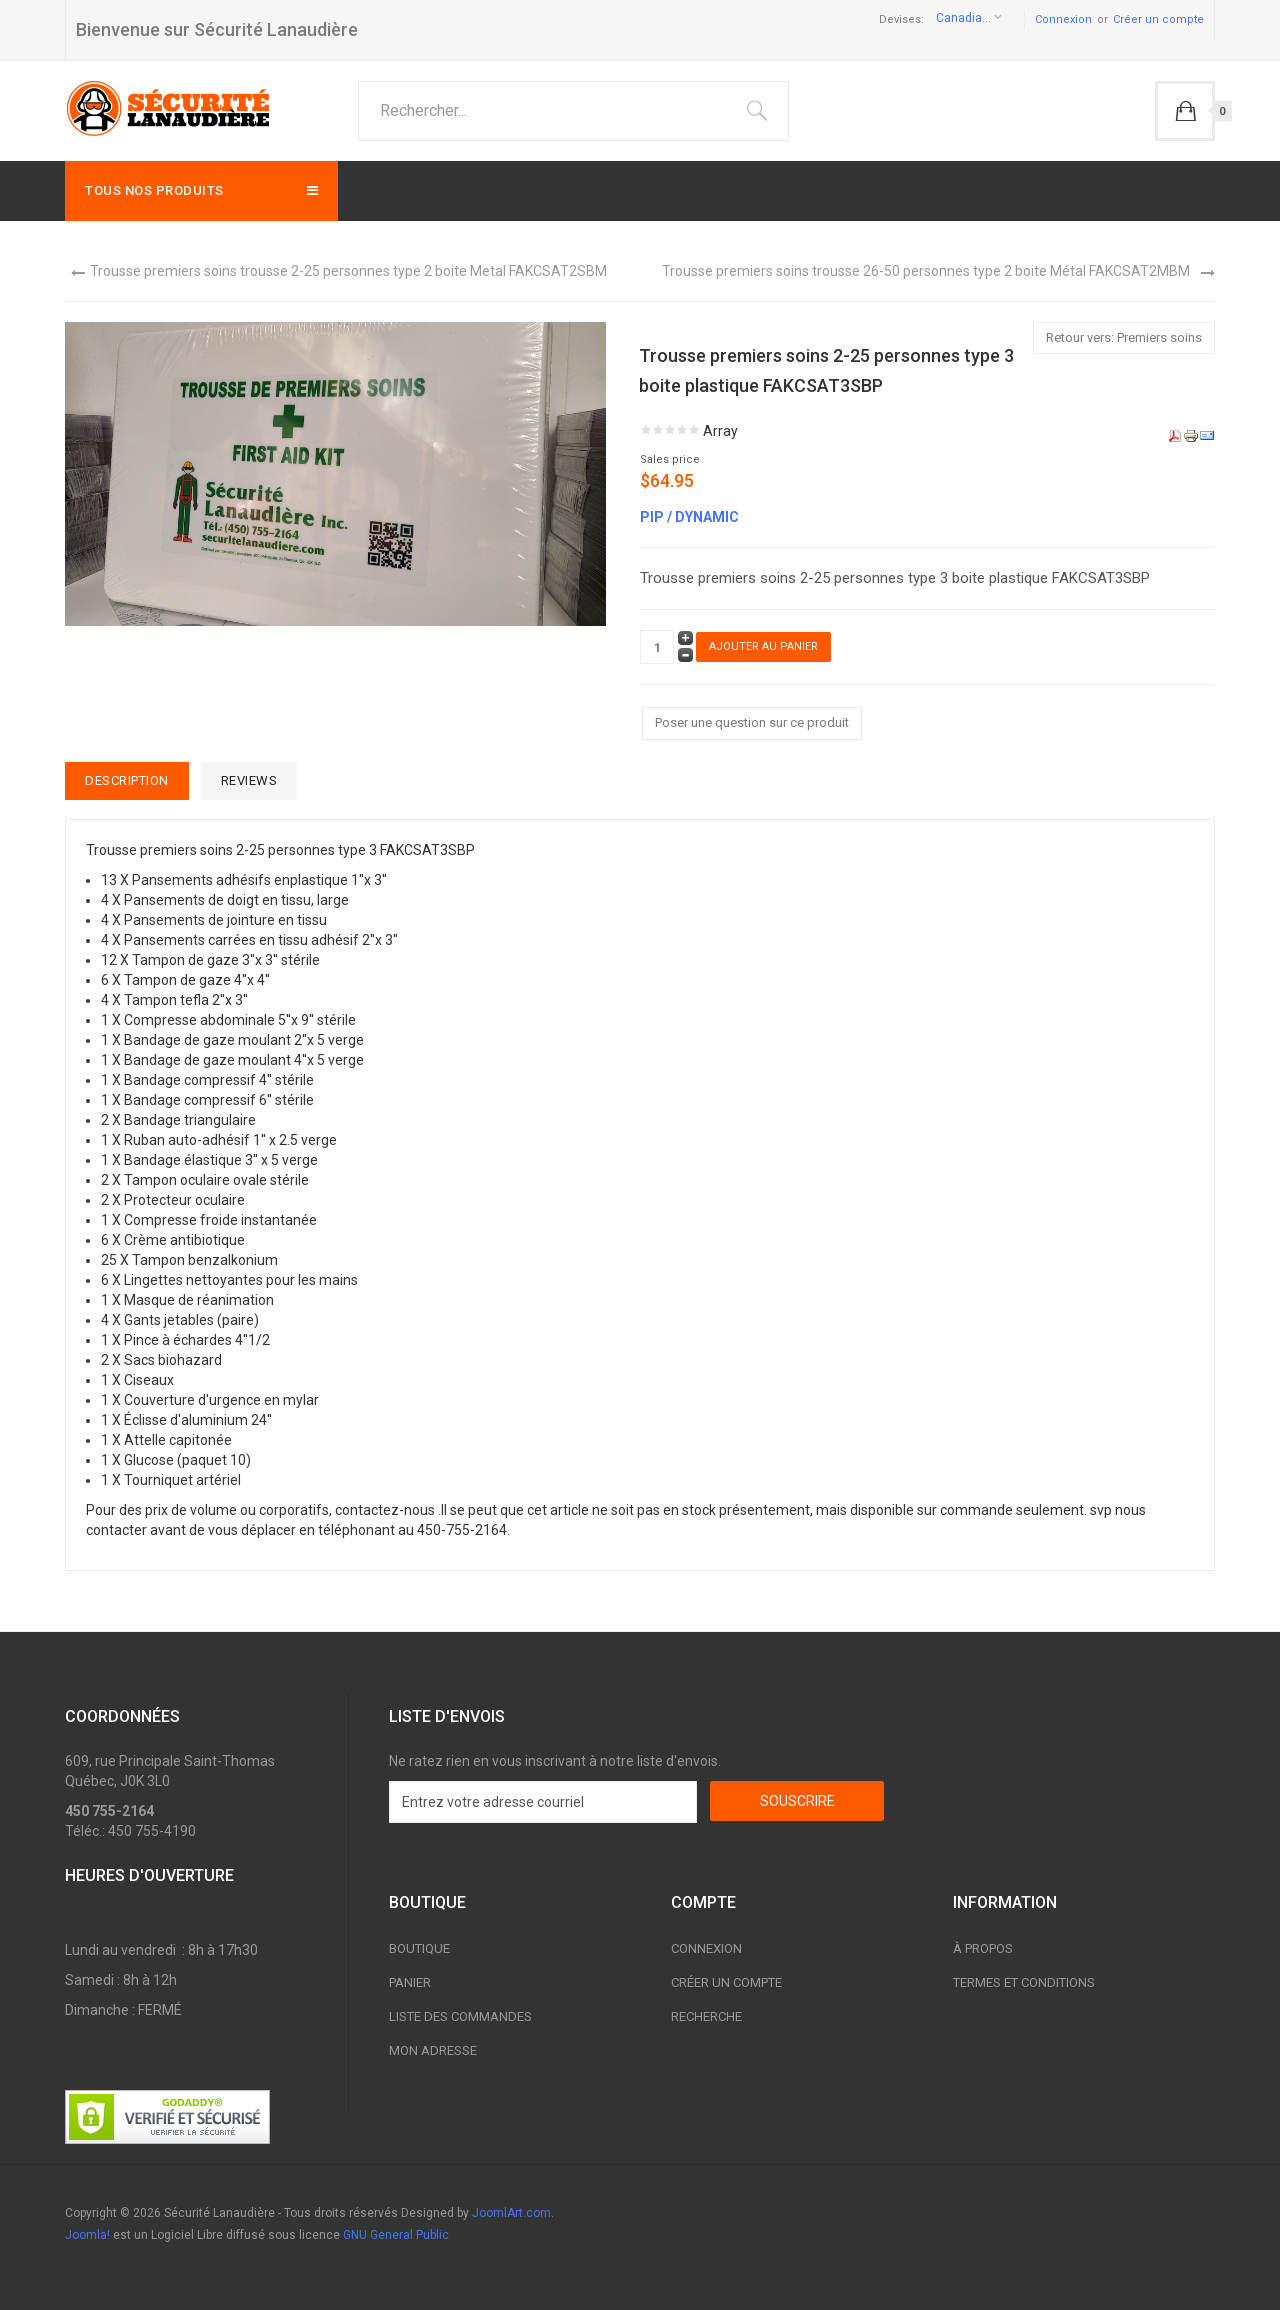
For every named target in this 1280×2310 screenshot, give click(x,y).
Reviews (249, 780)
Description (127, 780)
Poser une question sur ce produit (752, 722)
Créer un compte (1158, 19)
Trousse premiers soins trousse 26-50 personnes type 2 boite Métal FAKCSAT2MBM (926, 271)
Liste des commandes (460, 2016)
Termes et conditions (1024, 1982)
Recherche (706, 2016)
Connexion (1063, 19)
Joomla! (87, 2235)
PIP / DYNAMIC (689, 517)
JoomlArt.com (511, 2213)
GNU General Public (396, 2235)
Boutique (419, 1948)
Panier (410, 1982)
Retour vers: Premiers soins (1124, 337)
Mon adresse (433, 2050)
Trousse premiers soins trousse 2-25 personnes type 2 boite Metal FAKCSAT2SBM (348, 271)
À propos (983, 1948)
